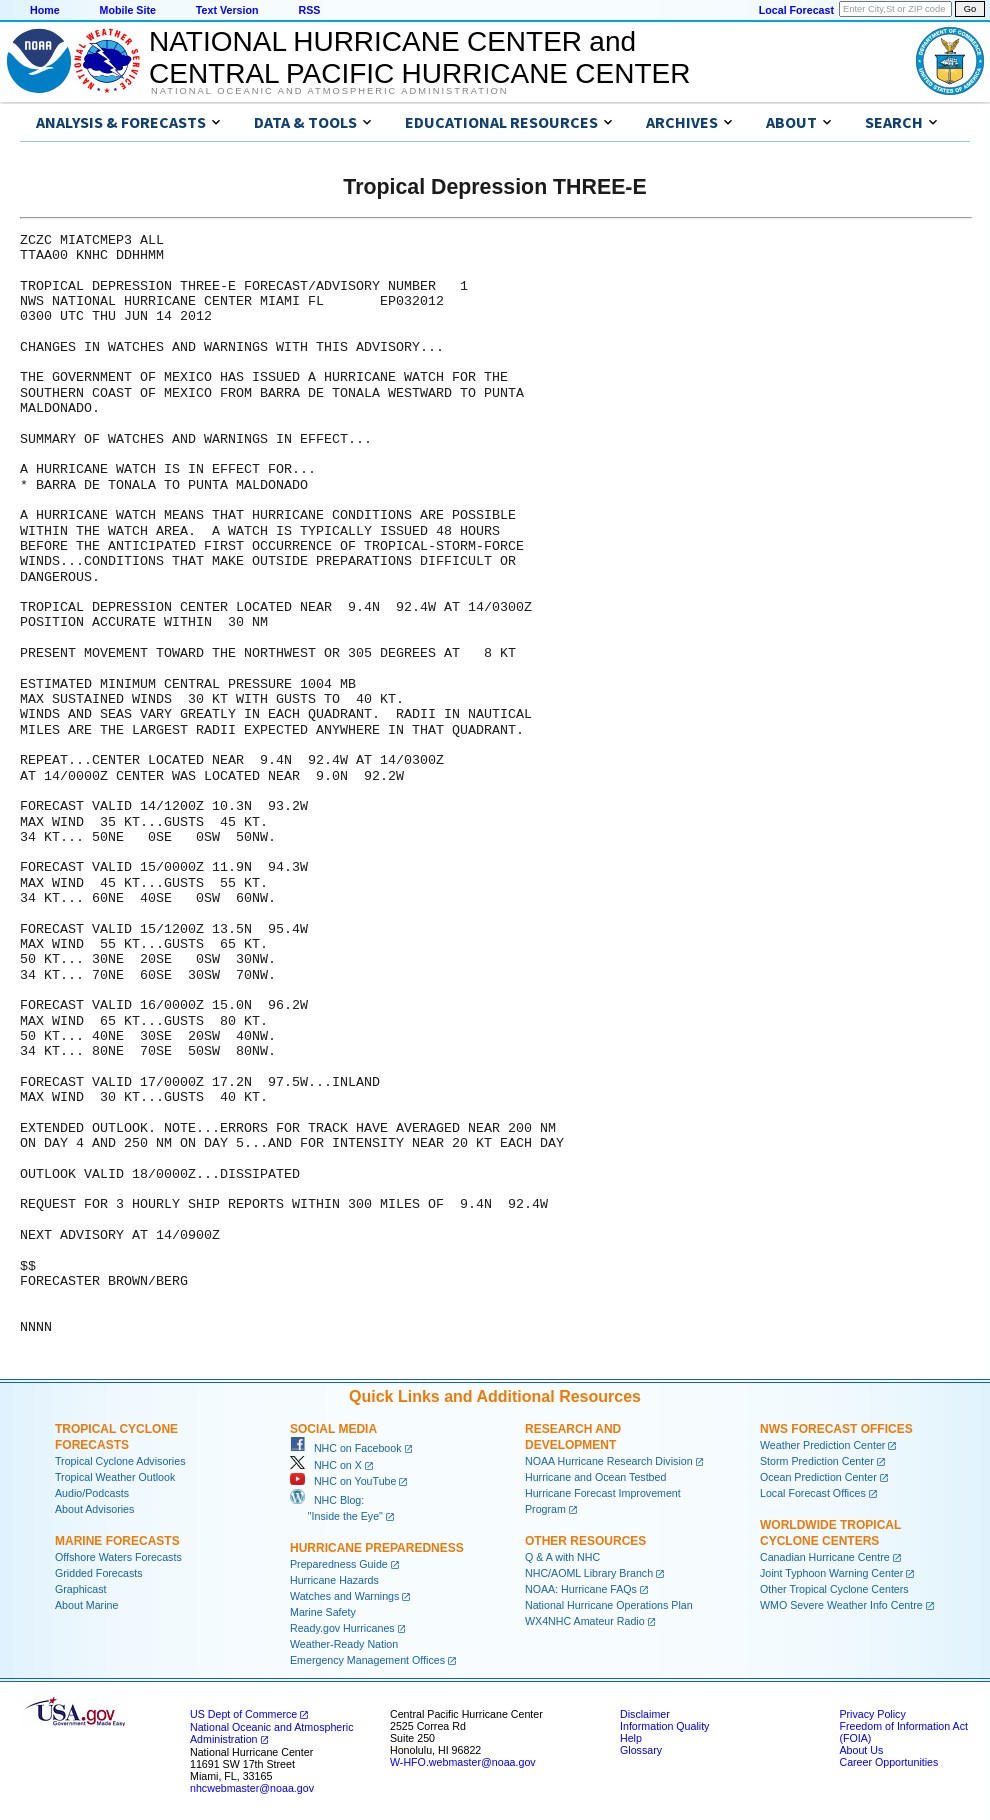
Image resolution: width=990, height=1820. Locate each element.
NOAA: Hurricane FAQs (581, 1589)
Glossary (641, 1750)
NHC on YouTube (343, 1481)
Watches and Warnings (344, 1596)
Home (45, 10)
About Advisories (94, 1509)
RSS (309, 10)
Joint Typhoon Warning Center (831, 1573)
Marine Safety (323, 1612)
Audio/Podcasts (92, 1493)
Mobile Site (128, 10)
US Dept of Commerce (243, 1714)
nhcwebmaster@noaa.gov (252, 1788)
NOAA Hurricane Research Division (609, 1461)
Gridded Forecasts (99, 1573)
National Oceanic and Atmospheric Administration (329, 91)
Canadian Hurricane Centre (825, 1557)
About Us (861, 1750)
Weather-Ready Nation (344, 1644)
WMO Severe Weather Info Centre (841, 1605)
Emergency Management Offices (367, 1660)
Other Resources (585, 1541)
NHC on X (326, 1465)
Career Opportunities (888, 1762)
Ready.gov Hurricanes (342, 1628)
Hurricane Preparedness (377, 1548)
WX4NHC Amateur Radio (585, 1621)
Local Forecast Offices (813, 1493)
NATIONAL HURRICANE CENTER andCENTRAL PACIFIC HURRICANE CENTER (419, 57)
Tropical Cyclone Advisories (120, 1461)
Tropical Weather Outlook (115, 1477)
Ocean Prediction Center (818, 1477)
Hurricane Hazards (334, 1580)
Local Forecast (796, 10)
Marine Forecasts (117, 1541)
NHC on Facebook (346, 1448)
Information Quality (664, 1726)
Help (631, 1738)
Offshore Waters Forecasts (118, 1557)
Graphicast (81, 1589)
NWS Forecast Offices (836, 1429)
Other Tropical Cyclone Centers (834, 1589)
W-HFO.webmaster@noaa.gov (463, 1762)
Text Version (227, 10)
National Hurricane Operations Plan (609, 1605)
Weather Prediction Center (822, 1445)
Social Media (333, 1429)
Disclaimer (645, 1714)
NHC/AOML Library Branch (589, 1573)
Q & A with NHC (562, 1557)
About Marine (86, 1605)
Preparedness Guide (339, 1564)
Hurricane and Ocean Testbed (595, 1477)
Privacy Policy (872, 1714)
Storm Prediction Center (817, 1461)
